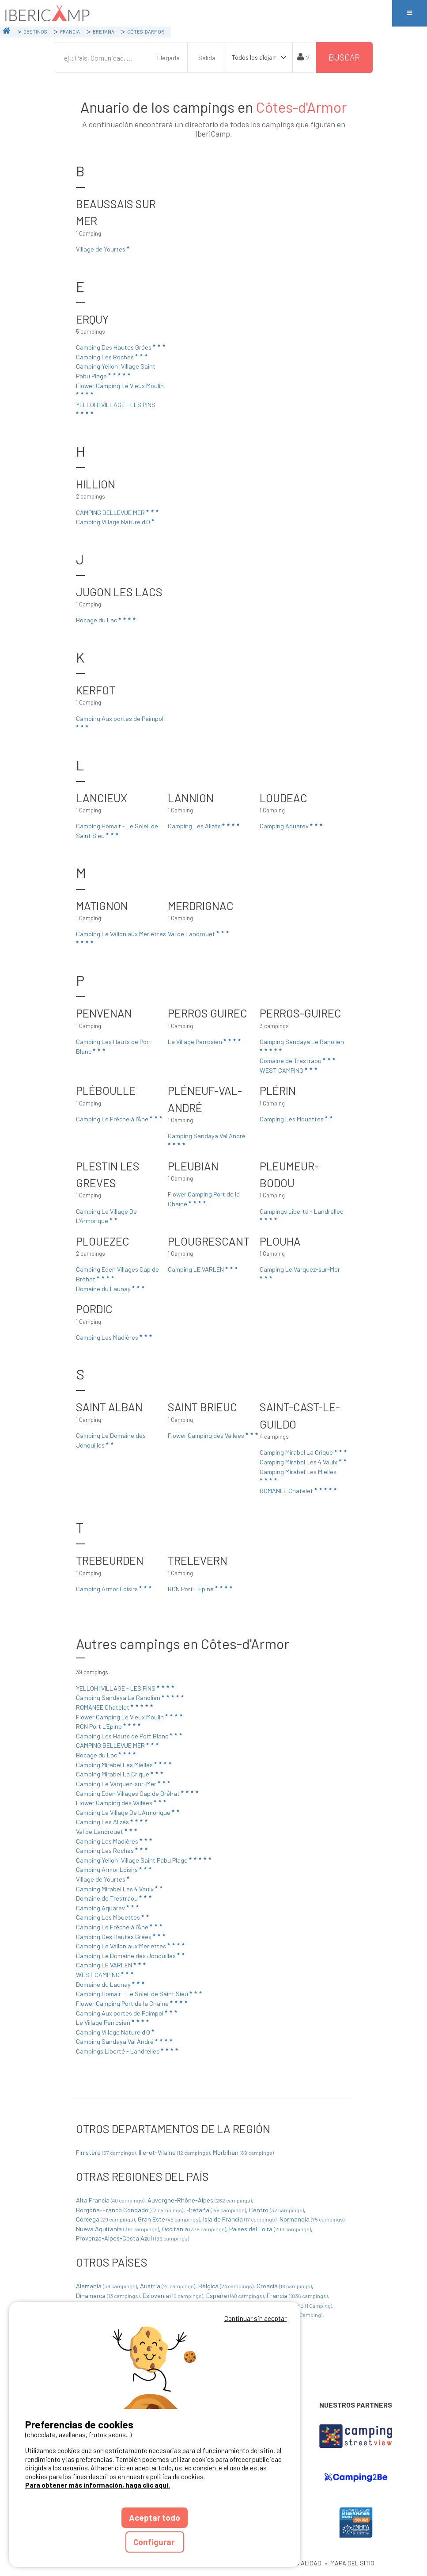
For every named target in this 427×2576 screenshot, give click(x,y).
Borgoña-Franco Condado (130, 2210)
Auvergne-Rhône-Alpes (200, 2200)
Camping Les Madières (114, 1337)
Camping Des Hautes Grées (121, 347)
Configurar (154, 2542)
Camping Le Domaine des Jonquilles (111, 1440)
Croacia (285, 2286)
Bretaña (216, 2210)
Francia (298, 2295)
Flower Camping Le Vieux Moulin (120, 389)
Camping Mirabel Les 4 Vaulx (304, 1462)
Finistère (106, 2152)
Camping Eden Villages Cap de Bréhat (117, 1274)
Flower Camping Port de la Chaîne (204, 1199)
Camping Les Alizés (204, 826)
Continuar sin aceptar (255, 2318)
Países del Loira (270, 2229)
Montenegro (301, 2305)
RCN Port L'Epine (201, 1589)
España (235, 2295)
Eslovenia (173, 2295)
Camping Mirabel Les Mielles (298, 1475)
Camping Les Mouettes (297, 1119)
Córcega (106, 2219)
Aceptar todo (154, 2517)
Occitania (194, 2229)
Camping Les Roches (112, 357)
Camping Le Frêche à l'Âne (119, 1119)
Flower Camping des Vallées (213, 1435)
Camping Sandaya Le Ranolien (302, 1045)
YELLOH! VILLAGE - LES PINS (115, 408)
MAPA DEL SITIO (352, 2563)
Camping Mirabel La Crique (304, 1452)
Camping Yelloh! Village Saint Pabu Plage (115, 371)
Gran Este (169, 2219)
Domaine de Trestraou (298, 1060)
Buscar (344, 57)
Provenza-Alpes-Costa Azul (132, 2238)
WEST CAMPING (289, 1070)
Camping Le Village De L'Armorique (106, 1216)
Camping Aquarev (292, 826)
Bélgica (226, 2286)
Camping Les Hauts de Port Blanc (113, 1046)
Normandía (313, 2219)
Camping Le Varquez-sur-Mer (300, 1272)
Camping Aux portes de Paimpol (119, 722)
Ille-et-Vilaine (175, 2152)
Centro (277, 2210)
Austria (168, 2286)
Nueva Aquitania (118, 2229)
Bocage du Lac (106, 620)
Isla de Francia (240, 2219)
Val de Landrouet (199, 933)
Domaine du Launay (111, 1288)
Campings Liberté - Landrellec (301, 1215)
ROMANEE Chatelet (299, 1490)
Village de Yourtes (103, 249)
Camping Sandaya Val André (207, 1139)
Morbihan (243, 2152)
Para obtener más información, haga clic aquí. (97, 2485)
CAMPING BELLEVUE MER (118, 512)
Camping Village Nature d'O (115, 522)
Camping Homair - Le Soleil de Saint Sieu (117, 830)
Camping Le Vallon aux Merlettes (121, 937)
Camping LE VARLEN (203, 1269)
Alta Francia (111, 2200)
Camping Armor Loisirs (114, 1589)
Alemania (107, 2286)
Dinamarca (108, 2295)
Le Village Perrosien (205, 1041)
